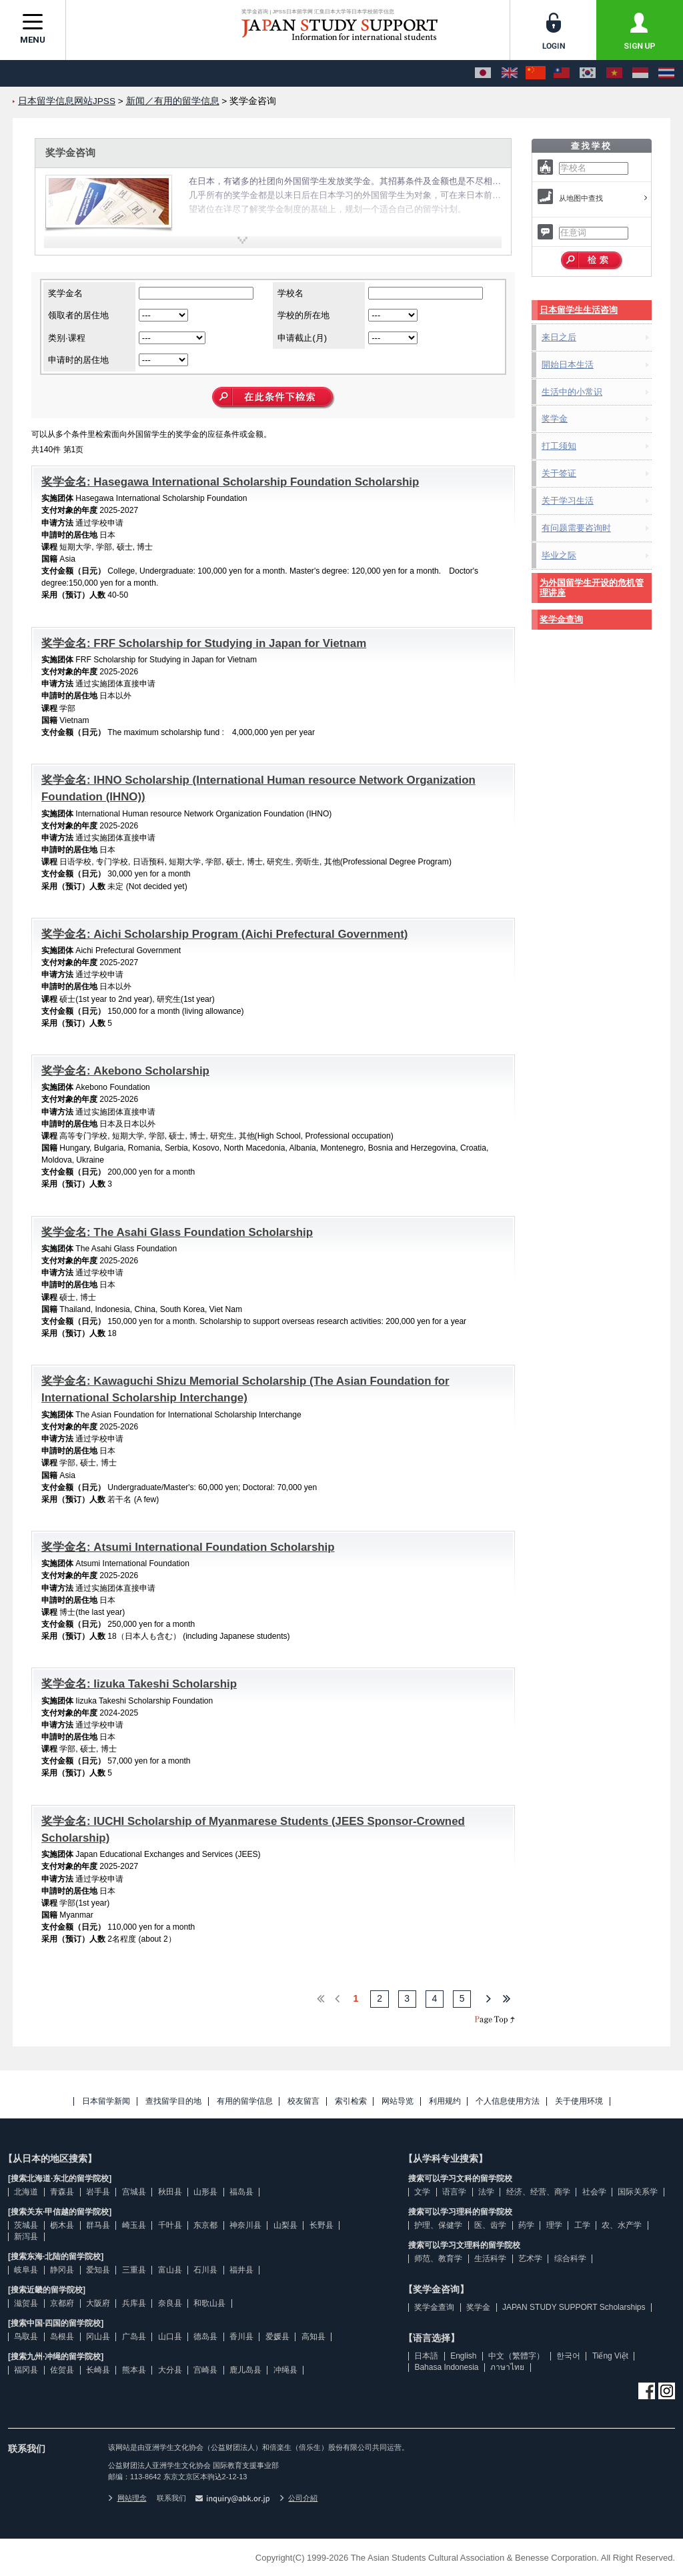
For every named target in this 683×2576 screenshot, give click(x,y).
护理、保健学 (438, 2225)
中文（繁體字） (516, 2356)
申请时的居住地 (78, 360)
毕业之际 (559, 555)
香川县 (241, 2336)
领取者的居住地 (78, 315)
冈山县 (98, 2336)
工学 (582, 2225)
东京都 (205, 2225)
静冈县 (62, 2270)
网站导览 (398, 2101)
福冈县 (26, 2370)
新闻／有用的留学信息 (172, 101)
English (463, 2356)
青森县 (62, 2191)
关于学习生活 (568, 501)
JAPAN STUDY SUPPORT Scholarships (574, 2307)
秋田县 (170, 2191)
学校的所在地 (303, 315)
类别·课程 (66, 338)
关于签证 (559, 473)
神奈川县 (245, 2225)
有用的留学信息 (245, 2101)
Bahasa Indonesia (446, 2367)
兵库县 (134, 2303)
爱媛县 (277, 2336)
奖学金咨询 (70, 152)
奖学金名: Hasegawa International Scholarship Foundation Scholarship (230, 482)
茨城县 (26, 2225)
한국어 (568, 2356)
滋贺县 (26, 2303)
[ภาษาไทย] (666, 73)
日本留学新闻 (106, 2101)
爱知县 (98, 2270)
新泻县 (26, 2236)
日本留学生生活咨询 (579, 310)
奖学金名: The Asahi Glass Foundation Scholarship (177, 1232)
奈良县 (170, 2303)
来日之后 (559, 337)
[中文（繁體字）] (562, 73)
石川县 (205, 2270)
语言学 (454, 2191)
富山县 (170, 2270)
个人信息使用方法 (508, 2101)
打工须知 (559, 446)
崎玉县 (134, 2225)
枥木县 (62, 2225)
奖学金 (555, 419)
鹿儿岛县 (245, 2370)
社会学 (594, 2191)
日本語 (426, 2356)
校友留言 (303, 2101)
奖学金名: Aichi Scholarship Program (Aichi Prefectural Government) (224, 934)
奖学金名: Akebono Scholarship (125, 1071)
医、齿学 (490, 2225)
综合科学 (570, 2258)
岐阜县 (26, 2270)
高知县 (313, 2336)
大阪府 (98, 2303)
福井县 (241, 2270)
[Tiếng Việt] (614, 73)
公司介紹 (298, 2498)
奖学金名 (65, 293)
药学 (526, 2225)
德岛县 (205, 2336)
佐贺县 (62, 2370)
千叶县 (170, 2225)
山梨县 (285, 2225)
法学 (486, 2191)
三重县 (134, 2270)
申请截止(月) (302, 338)
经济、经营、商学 (538, 2191)
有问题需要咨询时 (576, 528)
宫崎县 (205, 2370)
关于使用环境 (579, 2101)
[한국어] (588, 73)
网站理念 (127, 2498)
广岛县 (134, 2336)
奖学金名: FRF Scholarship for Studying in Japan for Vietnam (203, 643)
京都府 (62, 2303)
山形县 (205, 2191)
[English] (510, 73)
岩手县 (98, 2191)
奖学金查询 (561, 619)
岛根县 (62, 2336)
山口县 (170, 2336)
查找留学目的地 (173, 2101)
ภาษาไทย (507, 2367)
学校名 (290, 293)
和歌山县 (209, 2303)
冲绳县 (285, 2370)
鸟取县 (26, 2336)
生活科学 (490, 2258)
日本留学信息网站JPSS (66, 101)
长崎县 (98, 2370)
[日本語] (483, 73)
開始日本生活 (568, 365)
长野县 (321, 2225)
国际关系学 (638, 2191)
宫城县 (134, 2191)
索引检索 (351, 2101)
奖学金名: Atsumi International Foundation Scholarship (188, 1547)
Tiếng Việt (610, 2356)
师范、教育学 (438, 2258)
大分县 (170, 2370)
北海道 (26, 2191)
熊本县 (134, 2370)
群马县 (98, 2225)
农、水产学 (622, 2225)
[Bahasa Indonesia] (640, 73)
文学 (422, 2191)
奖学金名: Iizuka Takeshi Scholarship (139, 1684)
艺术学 (530, 2258)
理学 (554, 2225)
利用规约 (445, 2101)
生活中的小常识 (572, 392)
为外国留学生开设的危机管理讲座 (592, 588)
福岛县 (241, 2191)
